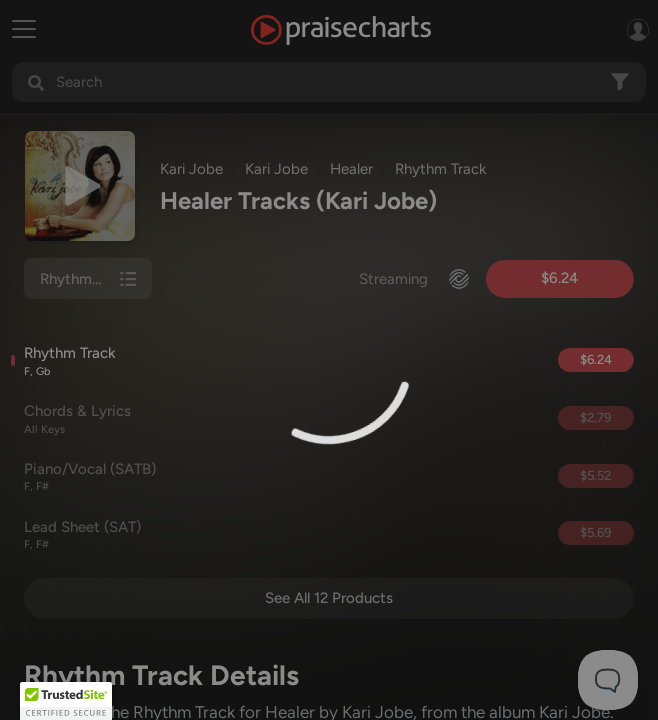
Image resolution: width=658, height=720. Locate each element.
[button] (66, 701)
